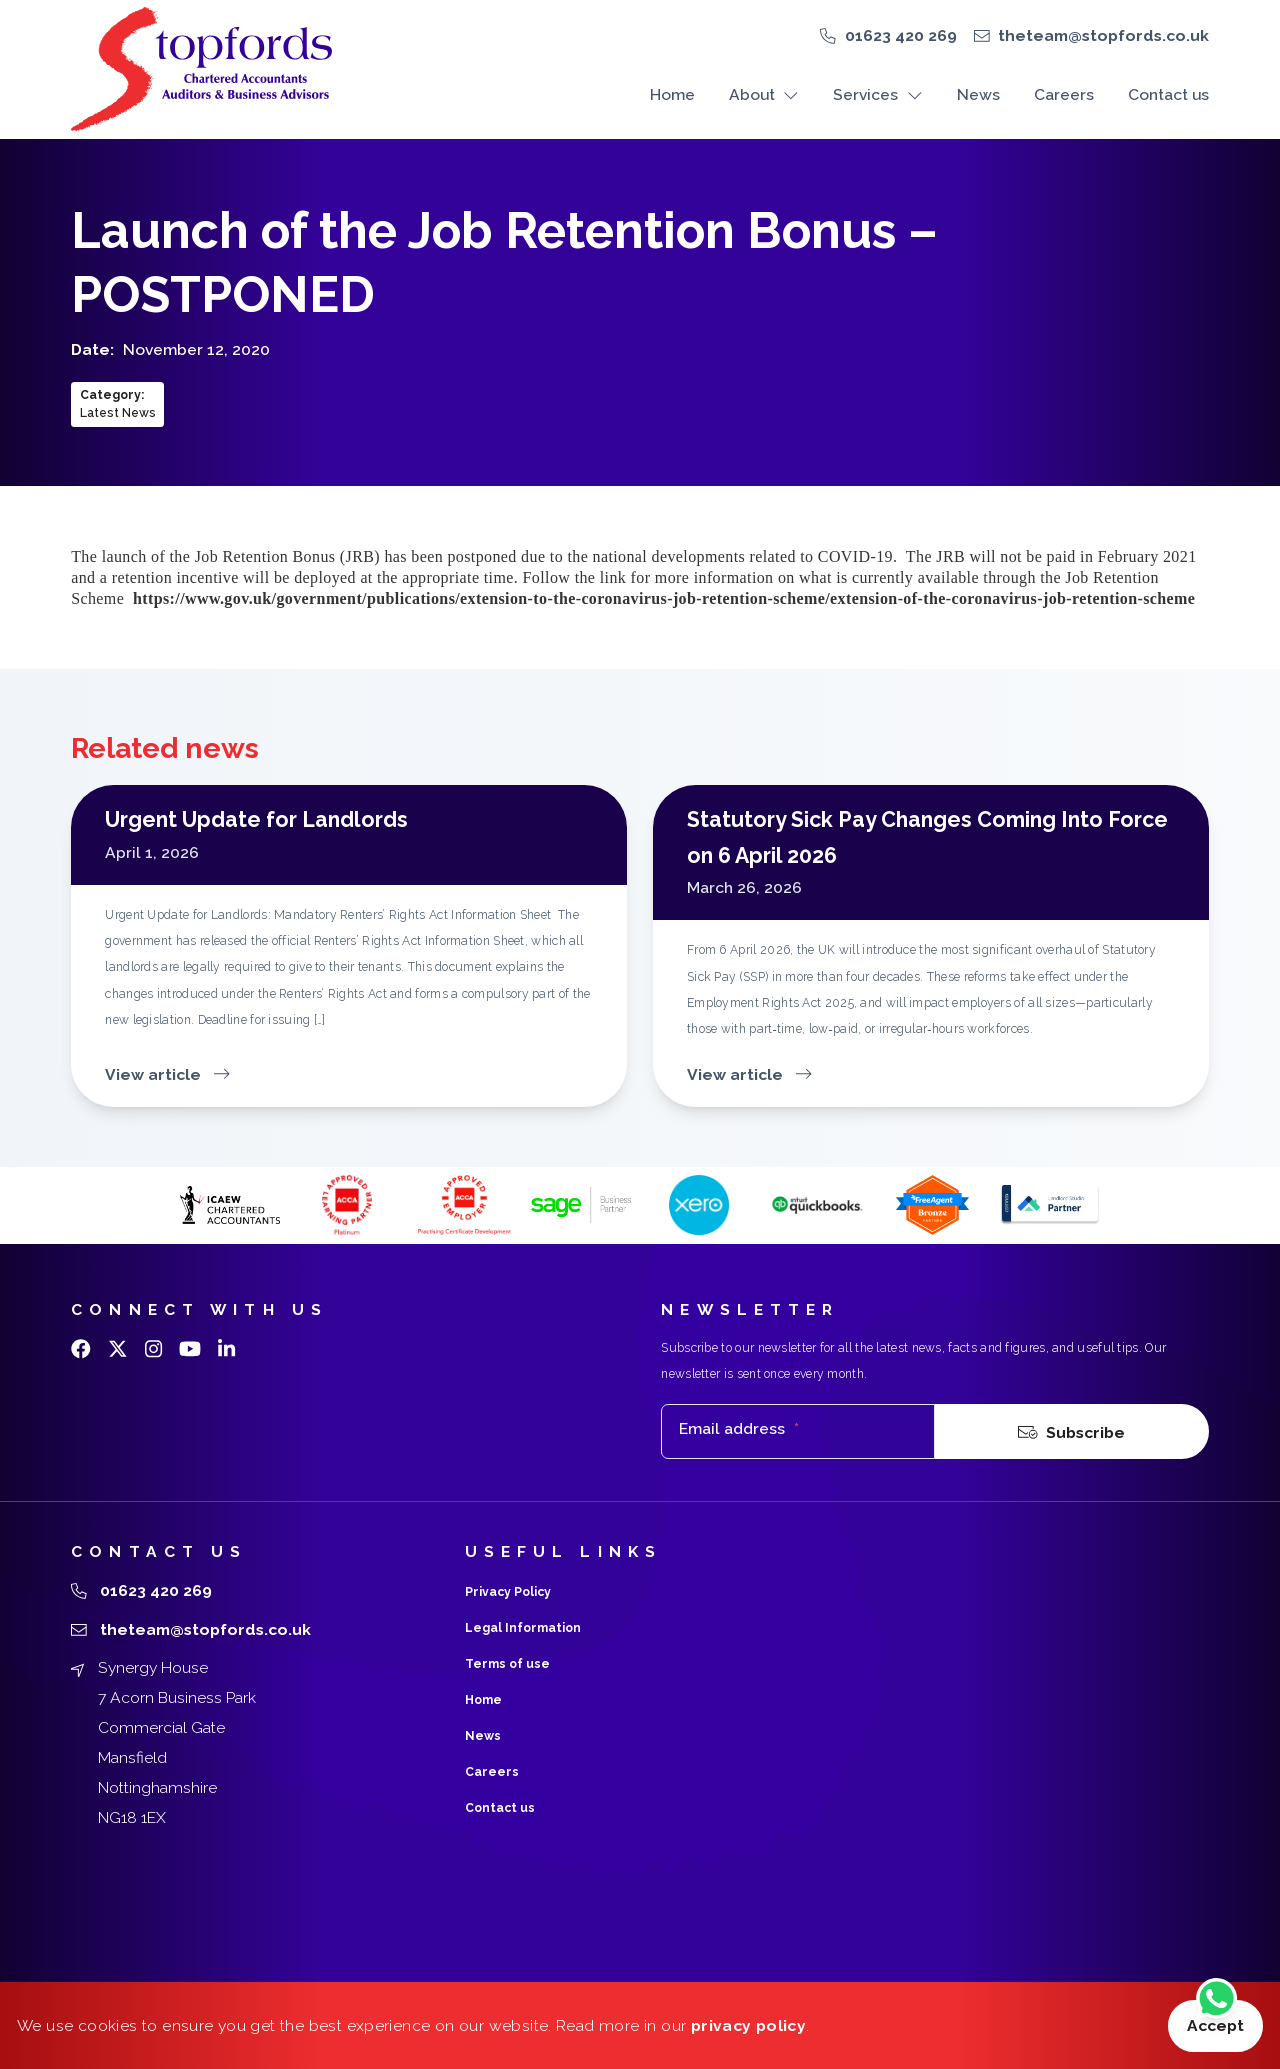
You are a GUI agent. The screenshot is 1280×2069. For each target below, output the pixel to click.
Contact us (1168, 94)
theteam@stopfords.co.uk (1103, 35)
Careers (1064, 94)
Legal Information (523, 1628)
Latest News (118, 413)
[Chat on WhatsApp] (1216, 2000)
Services (877, 94)
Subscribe (1071, 1431)
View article (167, 1074)
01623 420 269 (901, 35)
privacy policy (748, 2025)
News (978, 94)
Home (672, 94)
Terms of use (507, 1664)
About (764, 94)
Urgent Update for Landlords (256, 819)
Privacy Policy (508, 1592)
